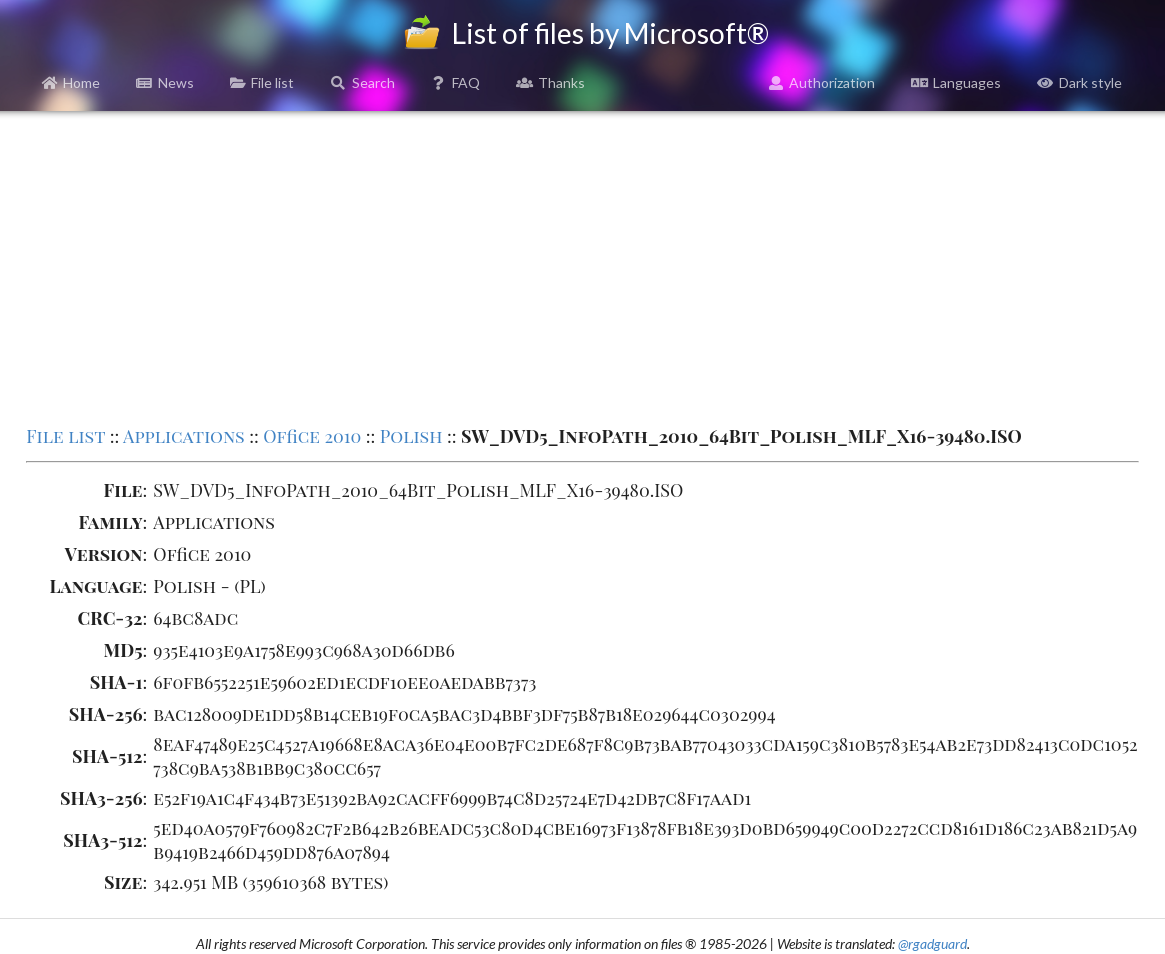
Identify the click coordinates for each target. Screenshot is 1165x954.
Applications (184, 436)
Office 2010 (312, 436)
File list (262, 82)
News (165, 82)
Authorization (822, 82)
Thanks (550, 82)
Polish (411, 436)
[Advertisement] (582, 266)
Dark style (1079, 82)
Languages (956, 82)
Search (362, 82)
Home (71, 82)
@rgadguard (932, 943)
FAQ (456, 82)
